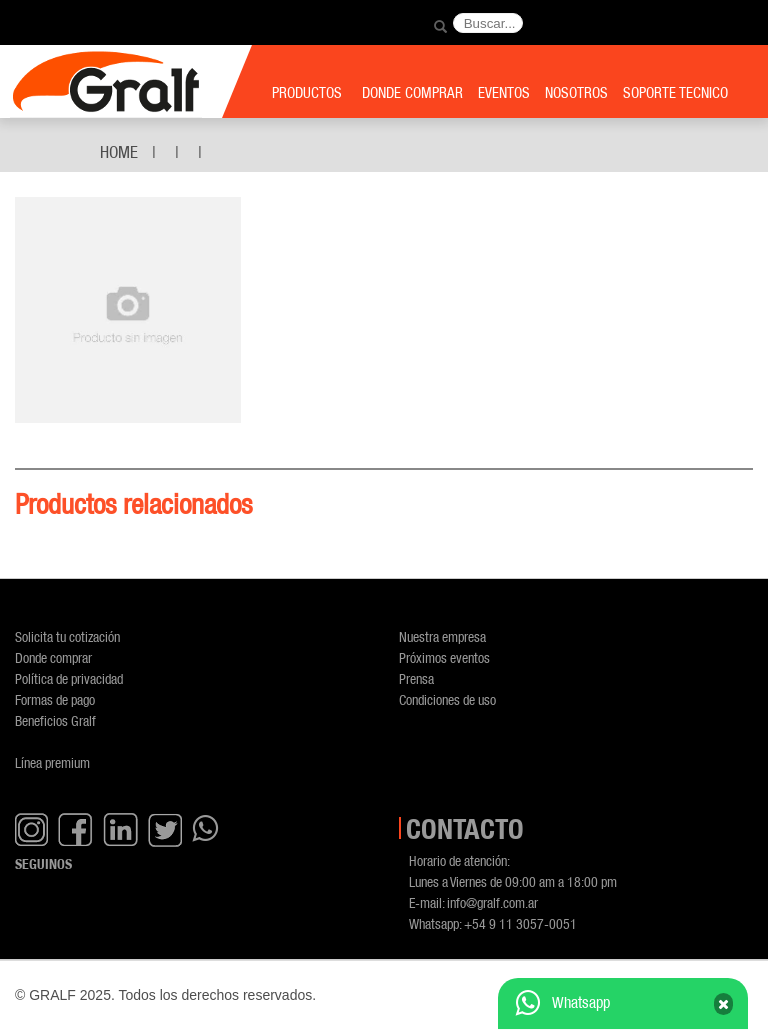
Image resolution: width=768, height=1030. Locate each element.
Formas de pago (55, 699)
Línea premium (52, 762)
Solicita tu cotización (67, 636)
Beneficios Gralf (55, 720)
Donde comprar (53, 657)
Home (119, 152)
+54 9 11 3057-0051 (520, 923)
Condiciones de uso (447, 699)
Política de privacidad (69, 678)
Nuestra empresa (442, 636)
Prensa (416, 678)
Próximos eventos (444, 657)
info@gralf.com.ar (492, 902)
